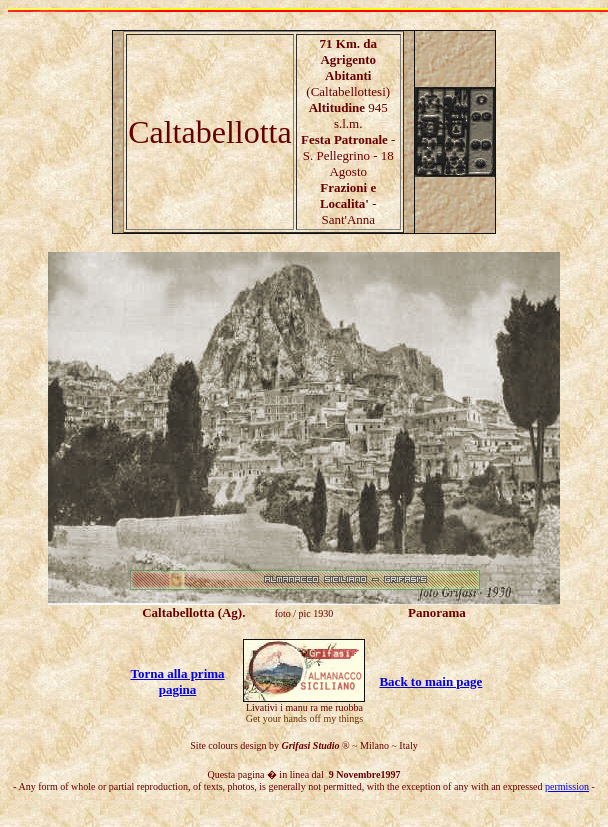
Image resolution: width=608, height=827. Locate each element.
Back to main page (430, 681)
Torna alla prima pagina (177, 681)
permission (567, 786)
